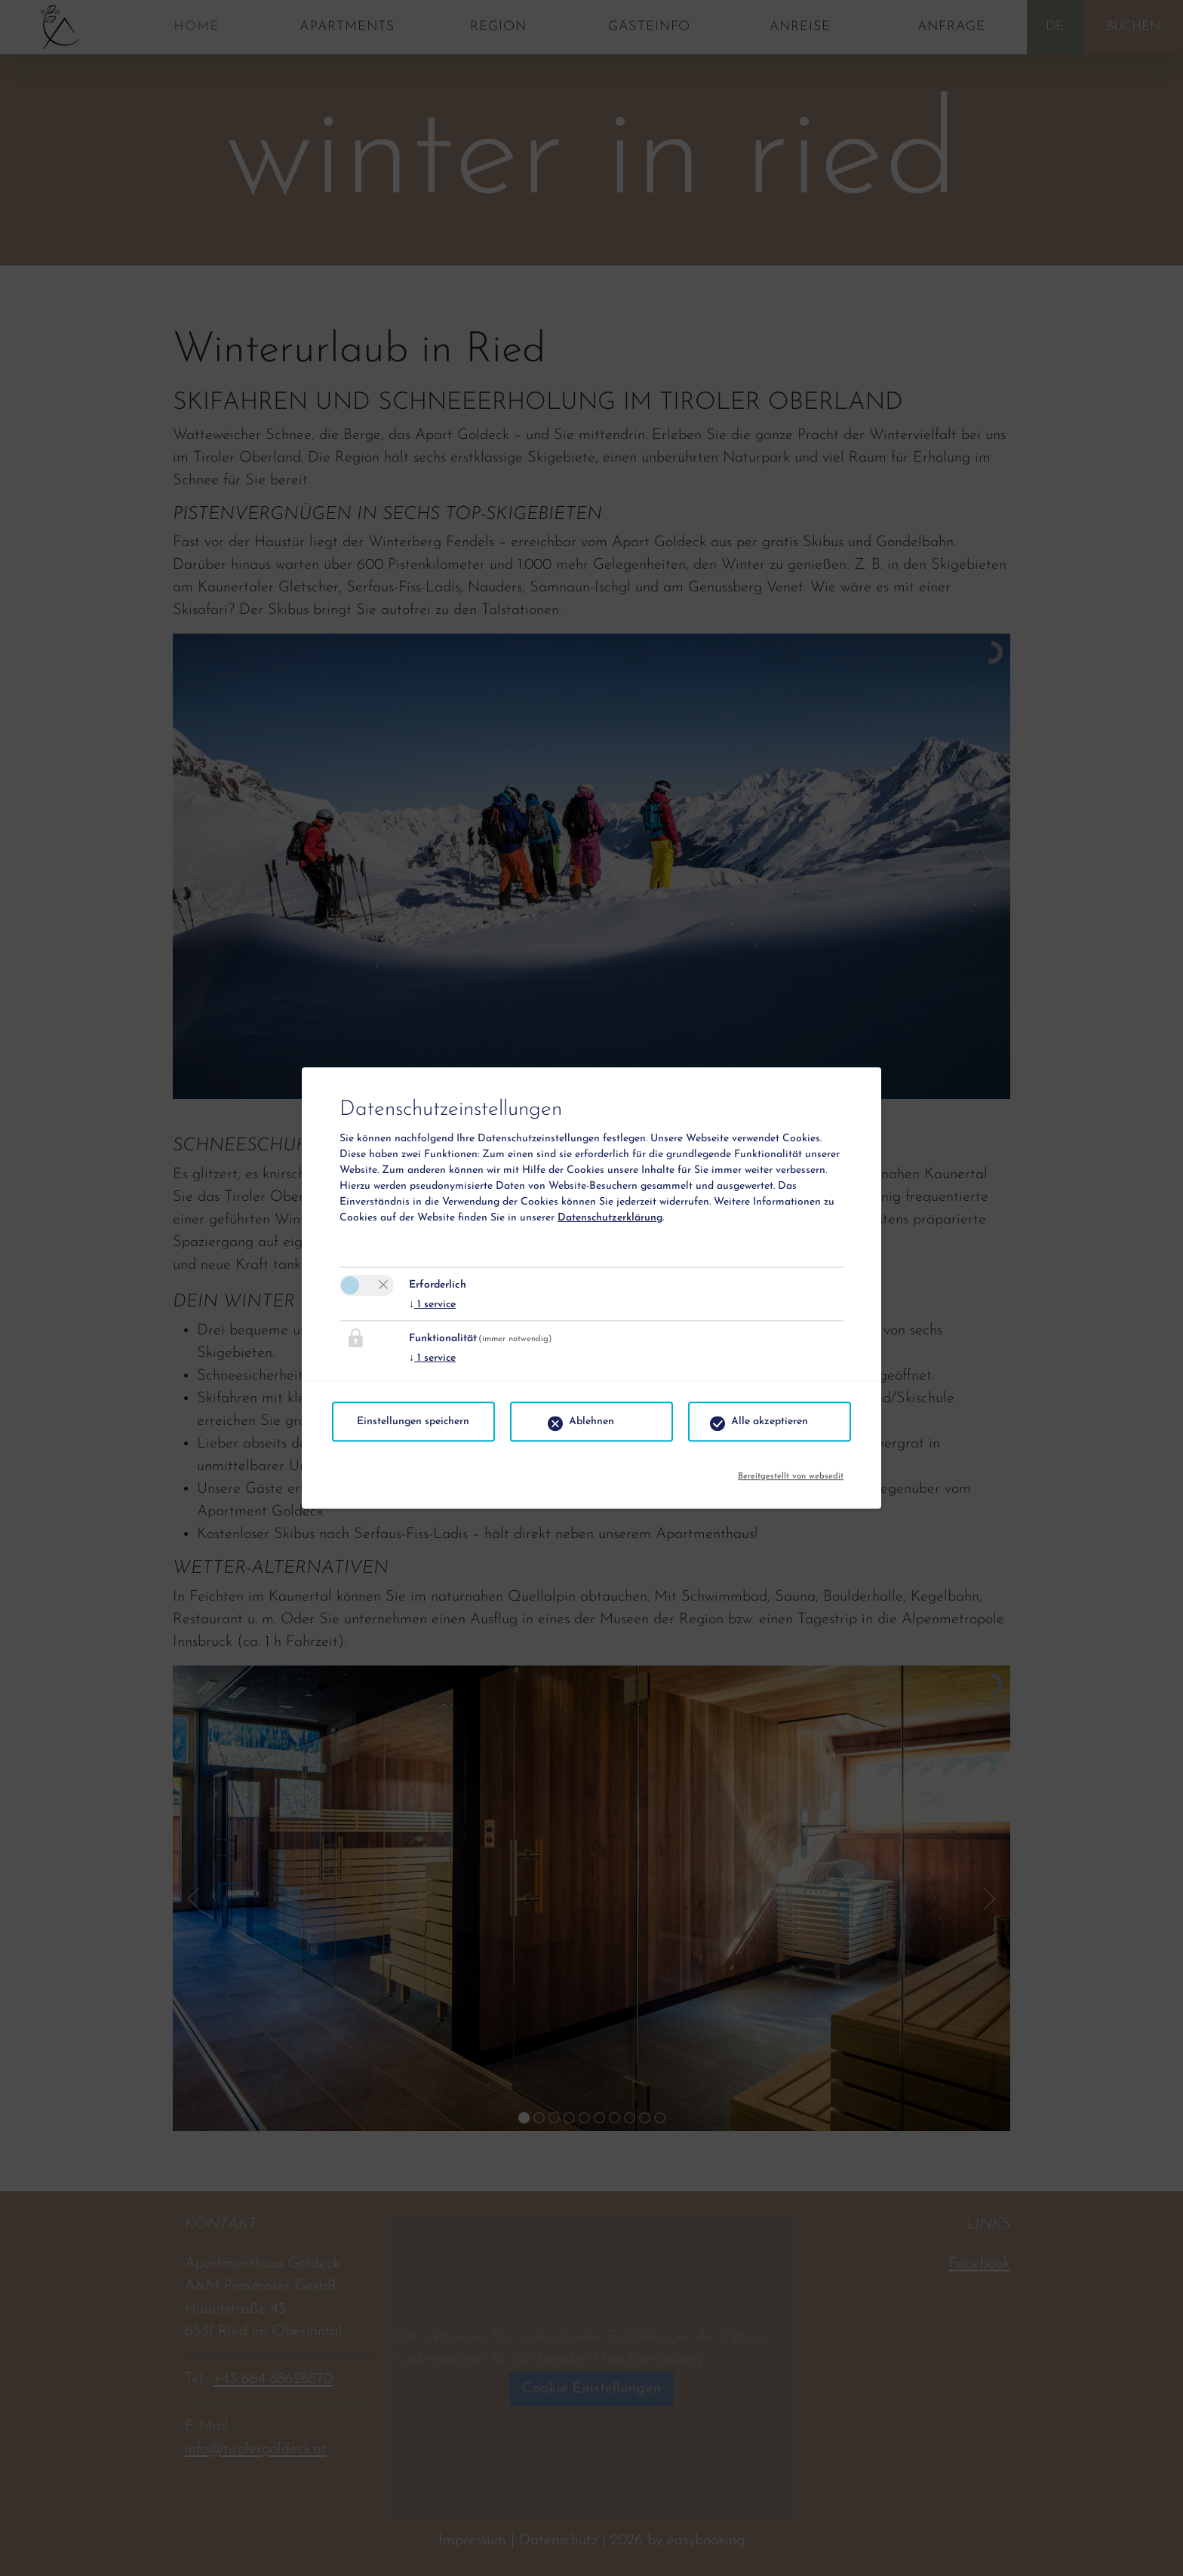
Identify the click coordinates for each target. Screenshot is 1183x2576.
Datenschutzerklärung (610, 1218)
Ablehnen (591, 1421)
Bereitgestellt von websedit (790, 1472)
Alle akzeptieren (769, 1421)
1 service (432, 1304)
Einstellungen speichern (413, 1421)
